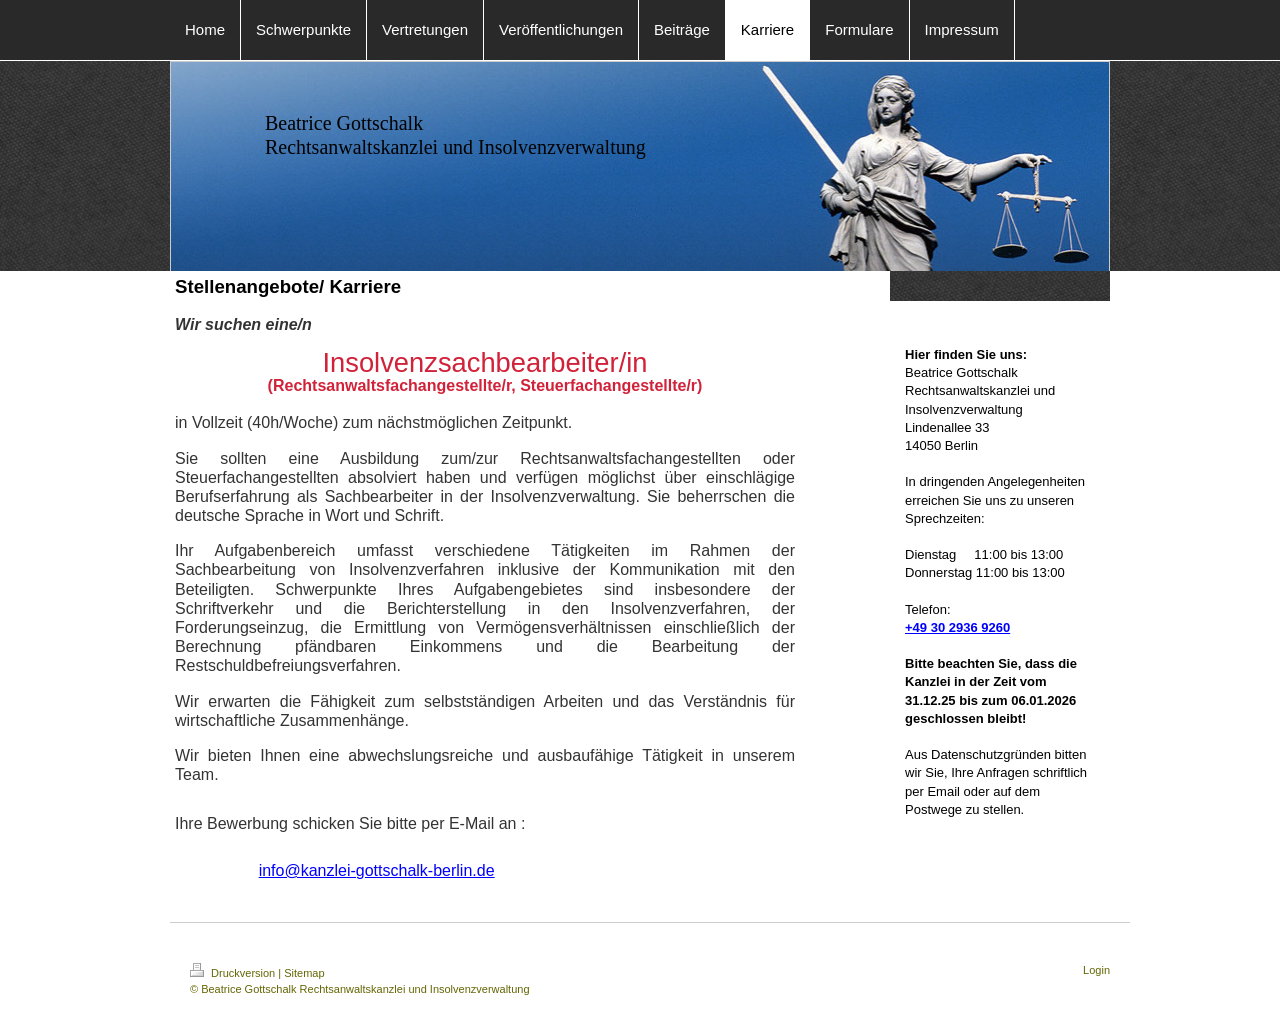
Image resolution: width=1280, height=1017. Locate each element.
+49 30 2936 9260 (957, 627)
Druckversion (234, 973)
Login (1096, 970)
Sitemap (304, 973)
